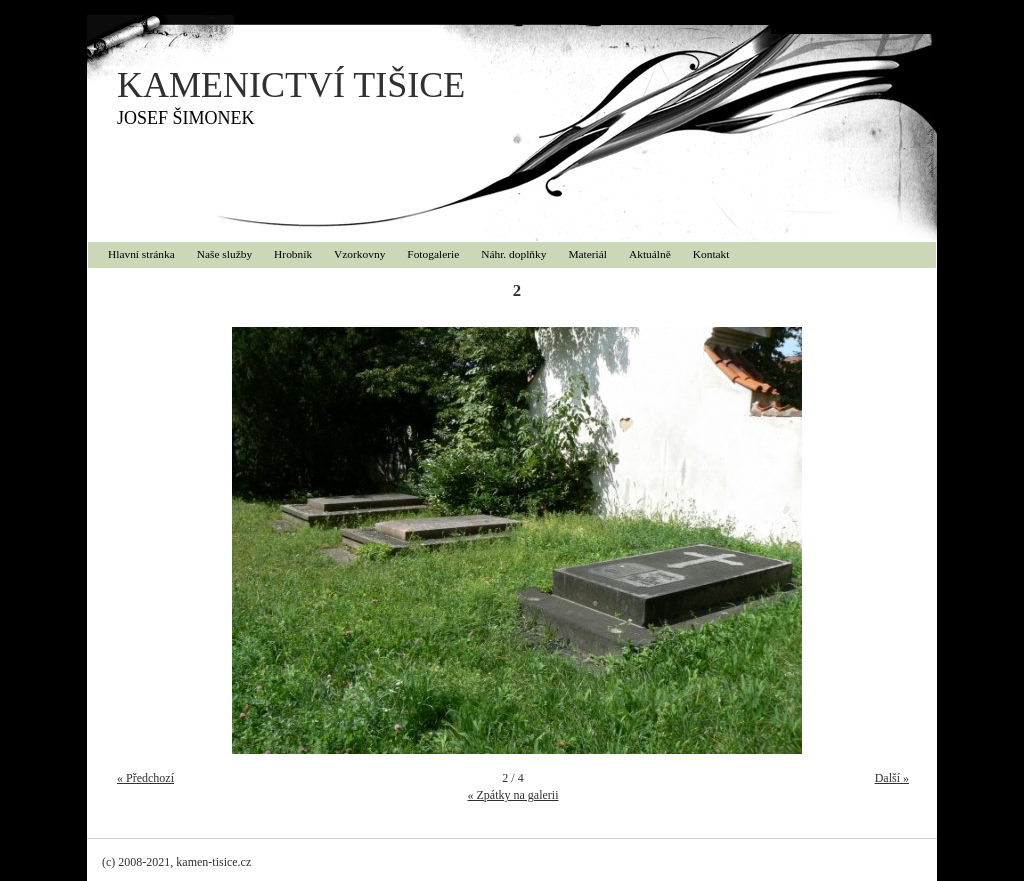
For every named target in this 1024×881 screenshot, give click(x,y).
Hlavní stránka (141, 254)
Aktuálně (650, 254)
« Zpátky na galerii (513, 795)
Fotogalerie (433, 254)
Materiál (587, 254)
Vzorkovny (359, 254)
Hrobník (293, 254)
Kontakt (711, 254)
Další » (892, 778)
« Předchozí (145, 778)
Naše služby (224, 254)
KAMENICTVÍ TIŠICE (291, 85)
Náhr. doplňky (513, 254)
